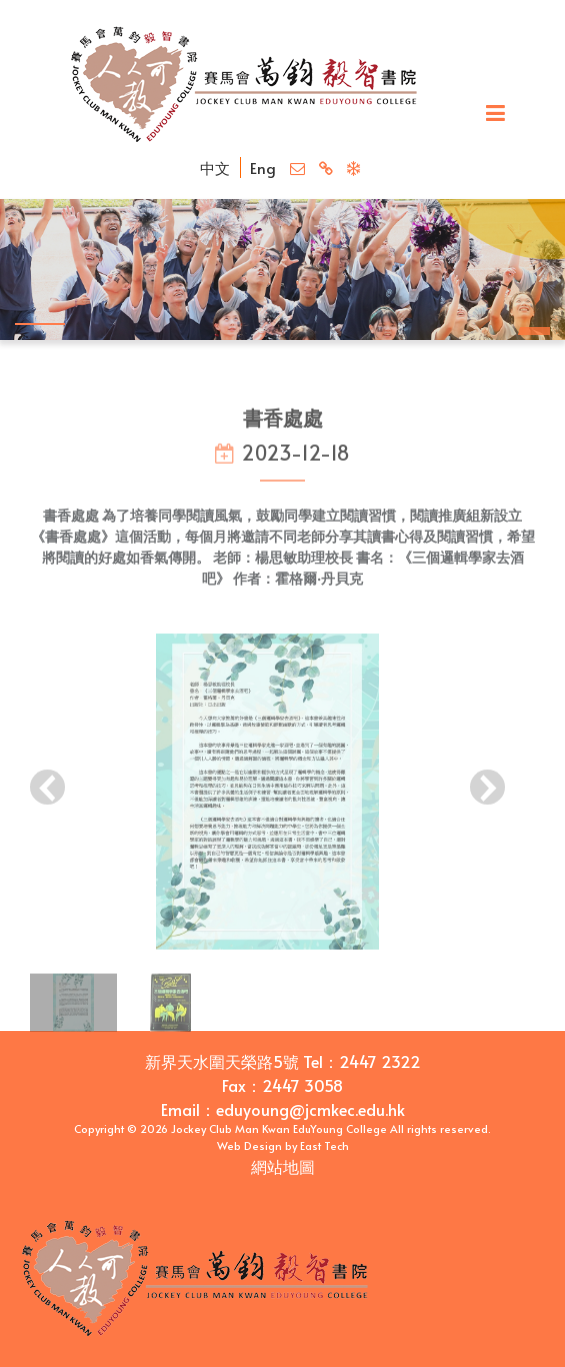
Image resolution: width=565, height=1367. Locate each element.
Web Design (249, 1145)
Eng (263, 167)
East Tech (324, 1145)
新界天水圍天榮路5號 (222, 1061)
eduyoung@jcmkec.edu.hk (310, 1109)
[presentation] (47, 796)
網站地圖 (283, 1166)
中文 (215, 167)
